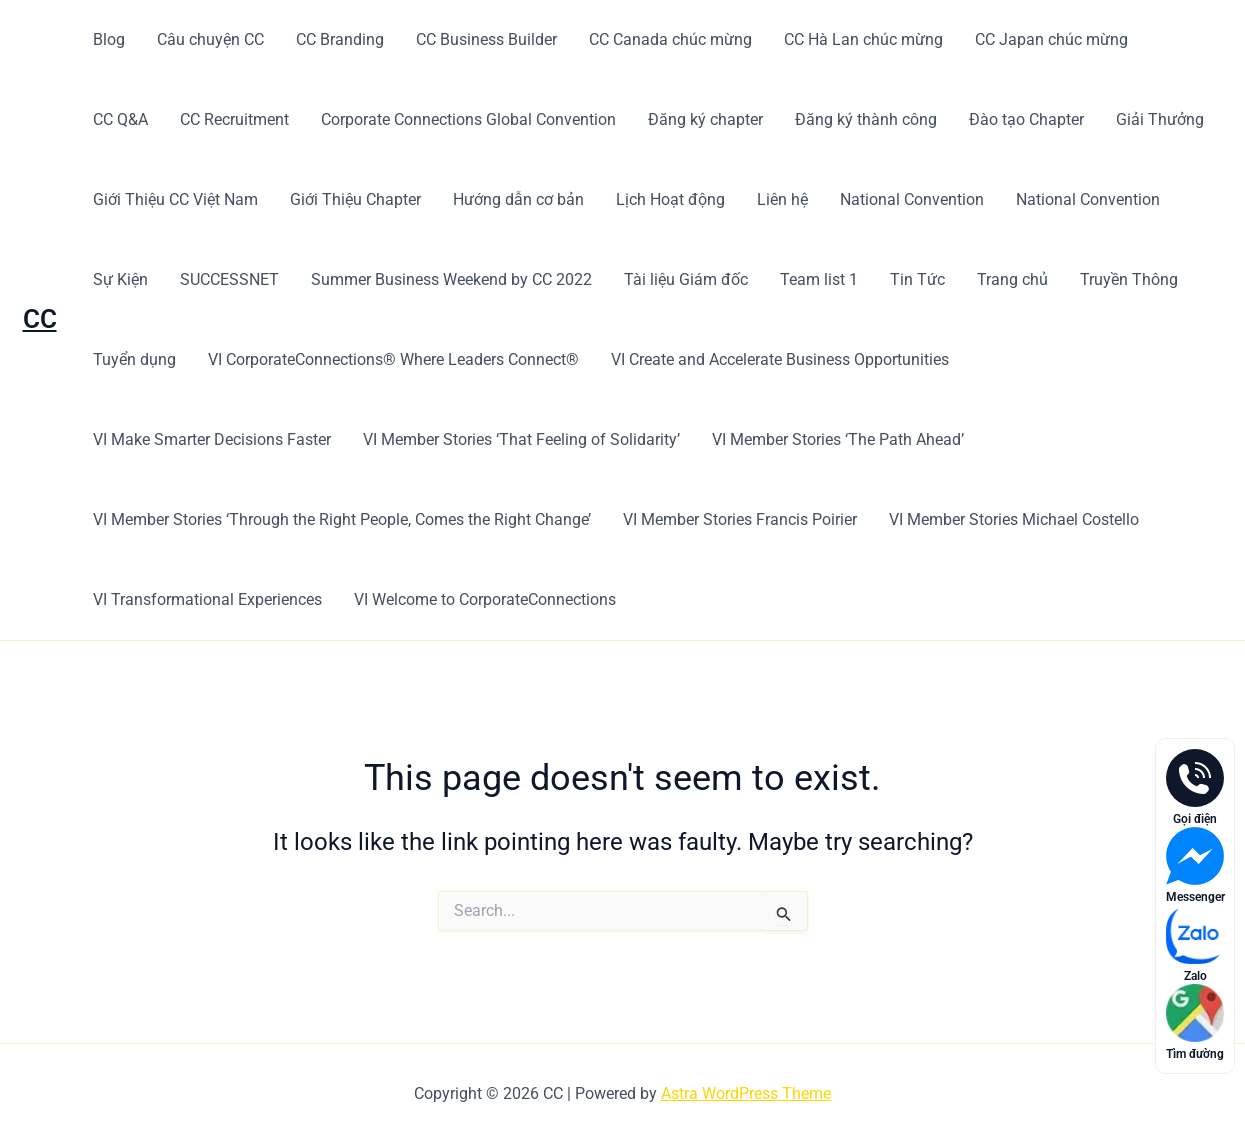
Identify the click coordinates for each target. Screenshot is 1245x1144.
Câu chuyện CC (210, 39)
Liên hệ (782, 199)
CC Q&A (120, 119)
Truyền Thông (1129, 279)
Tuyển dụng (134, 359)
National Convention (912, 199)
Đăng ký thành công (866, 119)
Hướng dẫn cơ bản (518, 199)
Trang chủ (1012, 279)
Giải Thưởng (1160, 119)
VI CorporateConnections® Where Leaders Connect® (393, 359)
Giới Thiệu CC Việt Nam (175, 199)
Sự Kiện (120, 279)
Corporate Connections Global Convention (468, 119)
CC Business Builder (486, 39)
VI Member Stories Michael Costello (1014, 519)
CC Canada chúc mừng (670, 39)
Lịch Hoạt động (670, 199)
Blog (109, 39)
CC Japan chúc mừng (1051, 39)
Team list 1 (819, 279)
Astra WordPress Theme (746, 1093)
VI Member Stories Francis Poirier (740, 519)
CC (40, 319)
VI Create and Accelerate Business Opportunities (780, 359)
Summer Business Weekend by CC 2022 (451, 279)
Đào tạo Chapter (1026, 119)
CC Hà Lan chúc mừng (863, 39)
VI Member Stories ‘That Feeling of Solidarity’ (521, 439)
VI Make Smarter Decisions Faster (212, 439)
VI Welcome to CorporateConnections (485, 599)
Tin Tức (917, 279)
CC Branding (340, 39)
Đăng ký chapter (705, 119)
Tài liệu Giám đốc (686, 279)
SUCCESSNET (229, 279)
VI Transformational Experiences (207, 599)
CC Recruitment (234, 119)
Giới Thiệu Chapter (355, 199)
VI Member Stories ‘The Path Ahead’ (838, 439)
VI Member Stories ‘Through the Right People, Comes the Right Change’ (342, 519)
